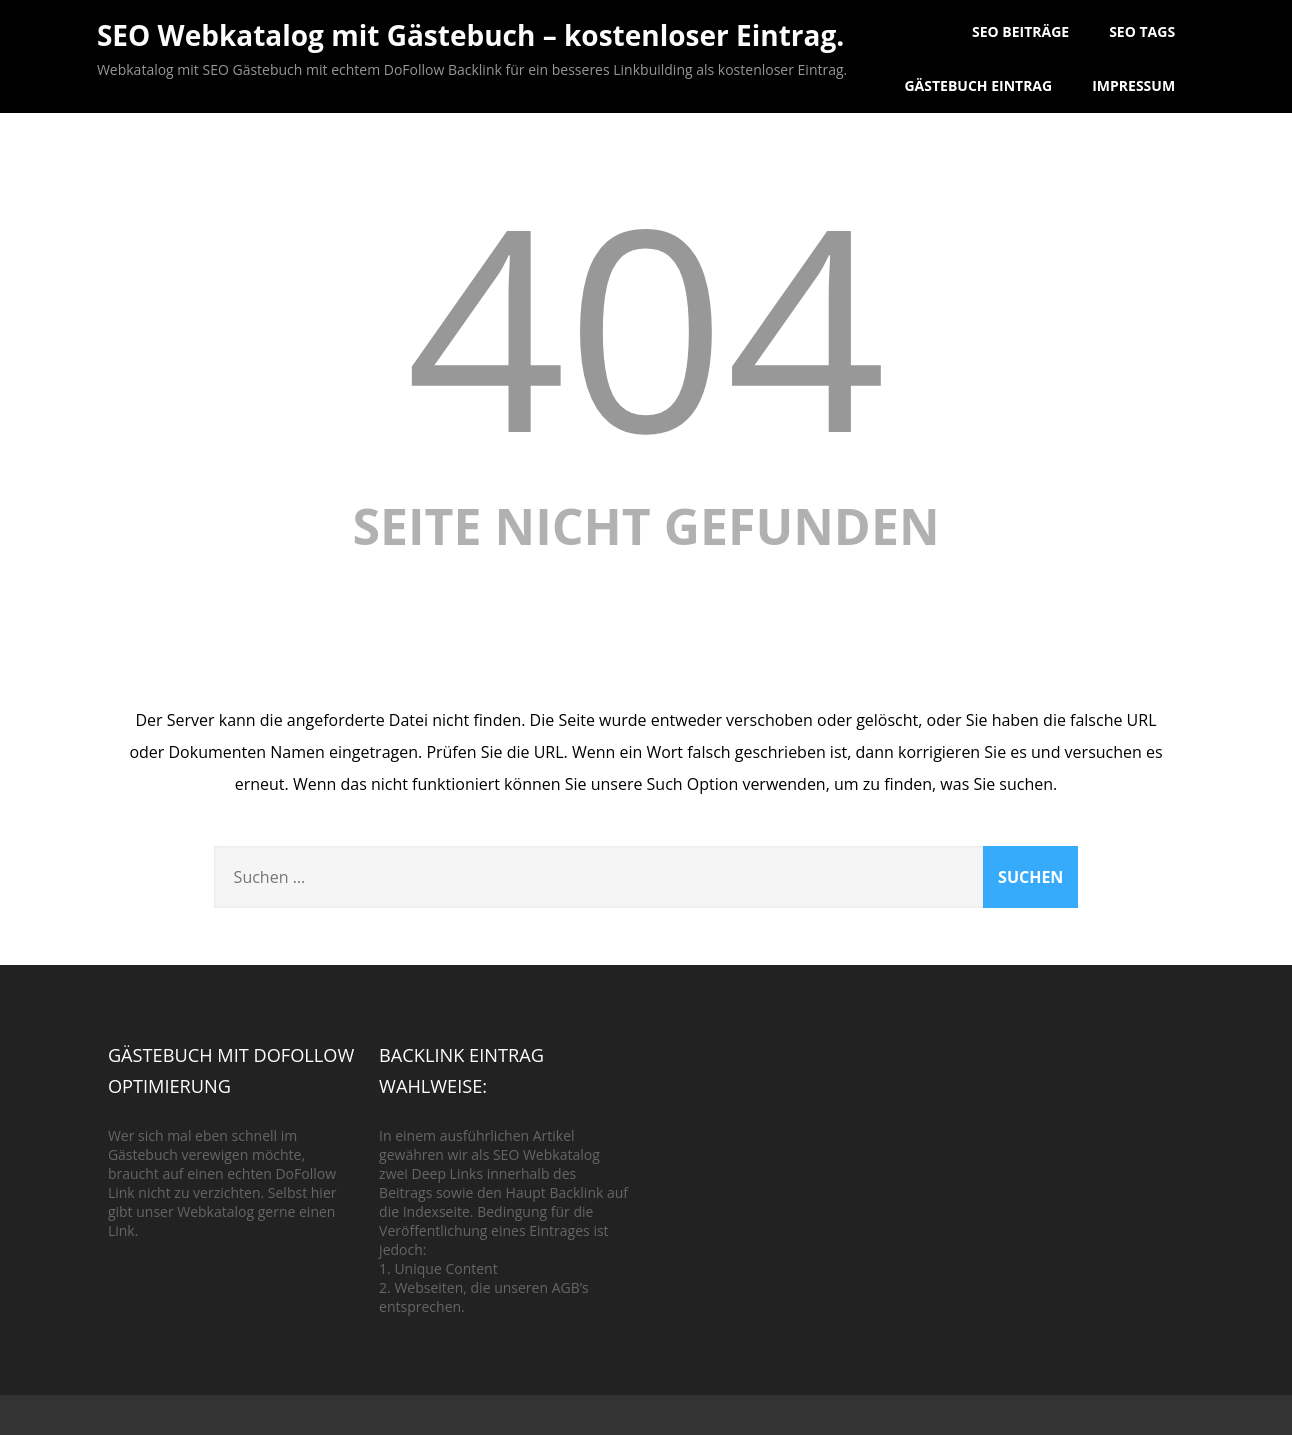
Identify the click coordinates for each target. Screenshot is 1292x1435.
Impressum (1133, 85)
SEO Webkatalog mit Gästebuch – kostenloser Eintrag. (470, 35)
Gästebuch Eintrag (978, 85)
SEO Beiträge (1020, 31)
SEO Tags (1142, 31)
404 (646, 323)
